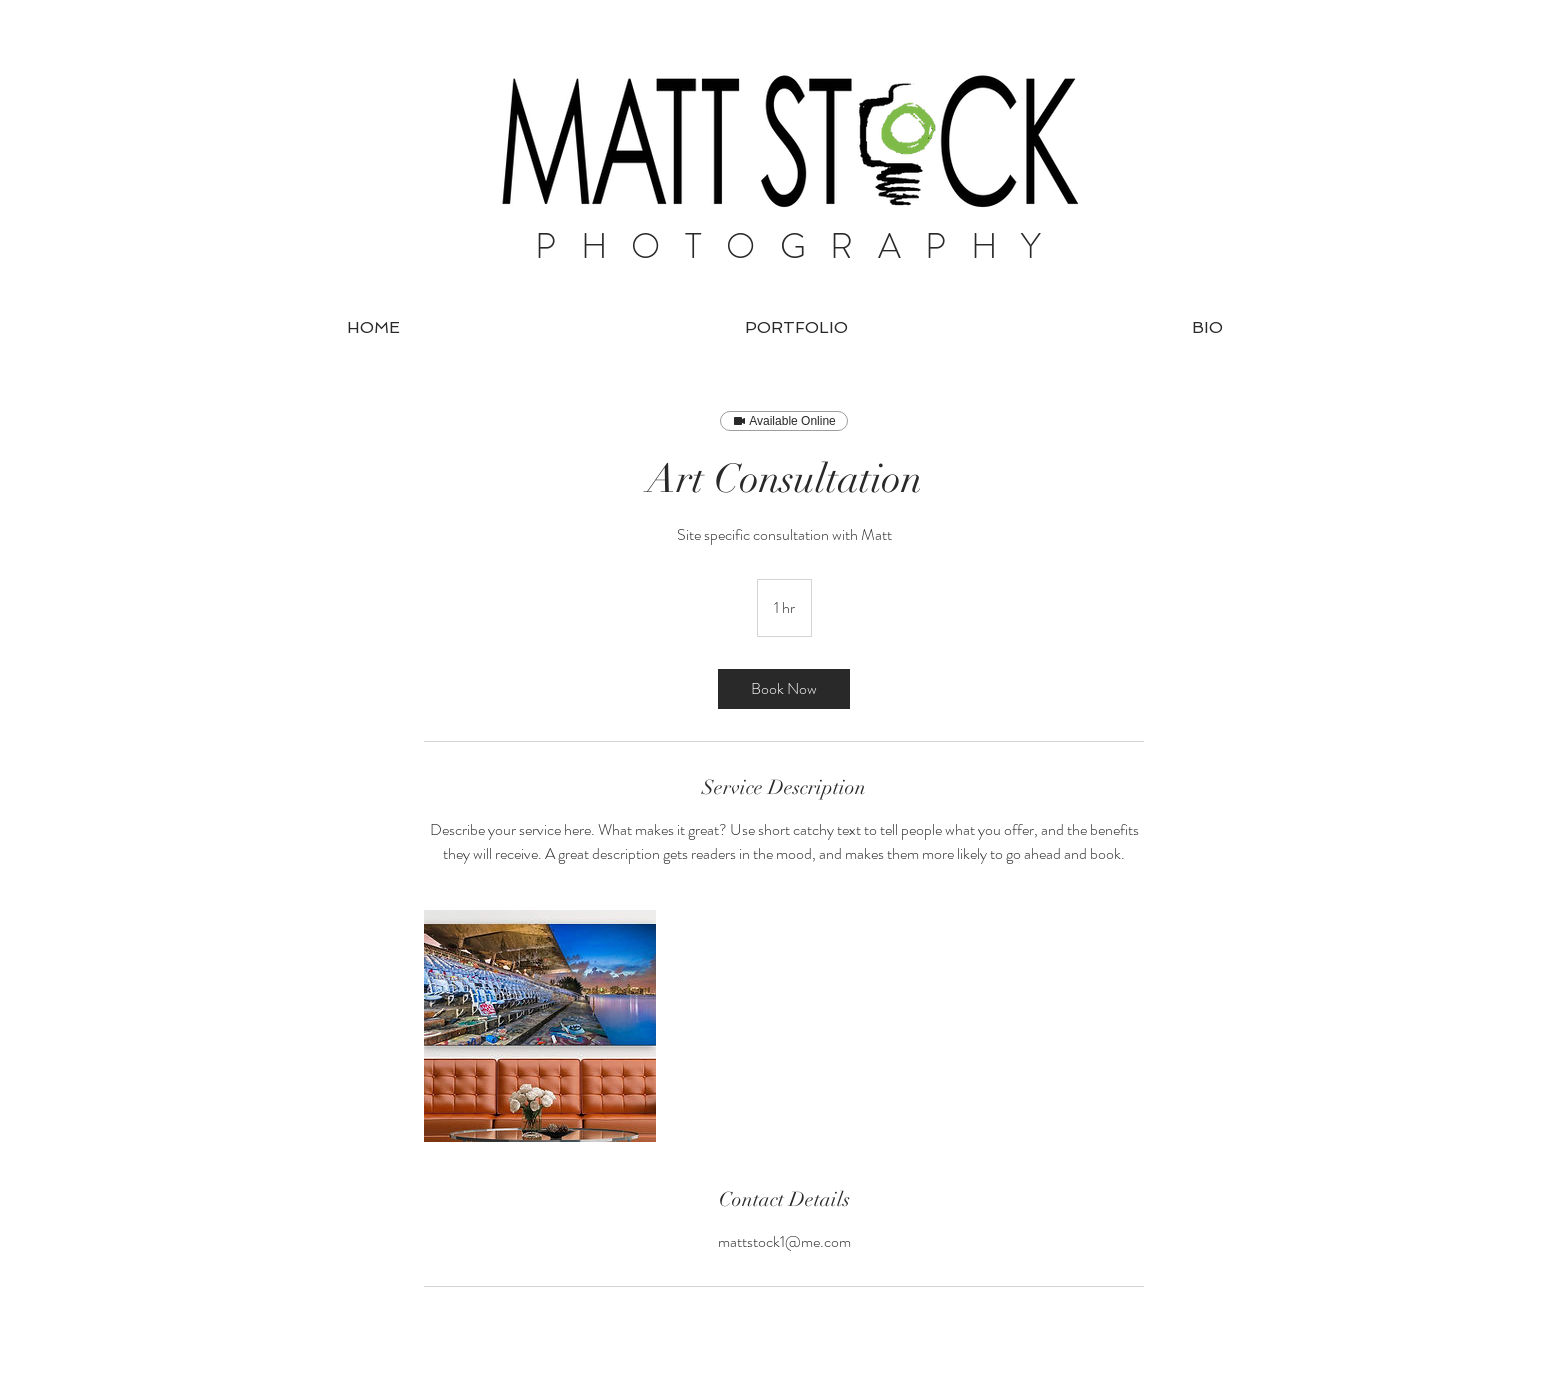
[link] (784, 689)
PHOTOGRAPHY (800, 246)
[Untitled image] (540, 1026)
